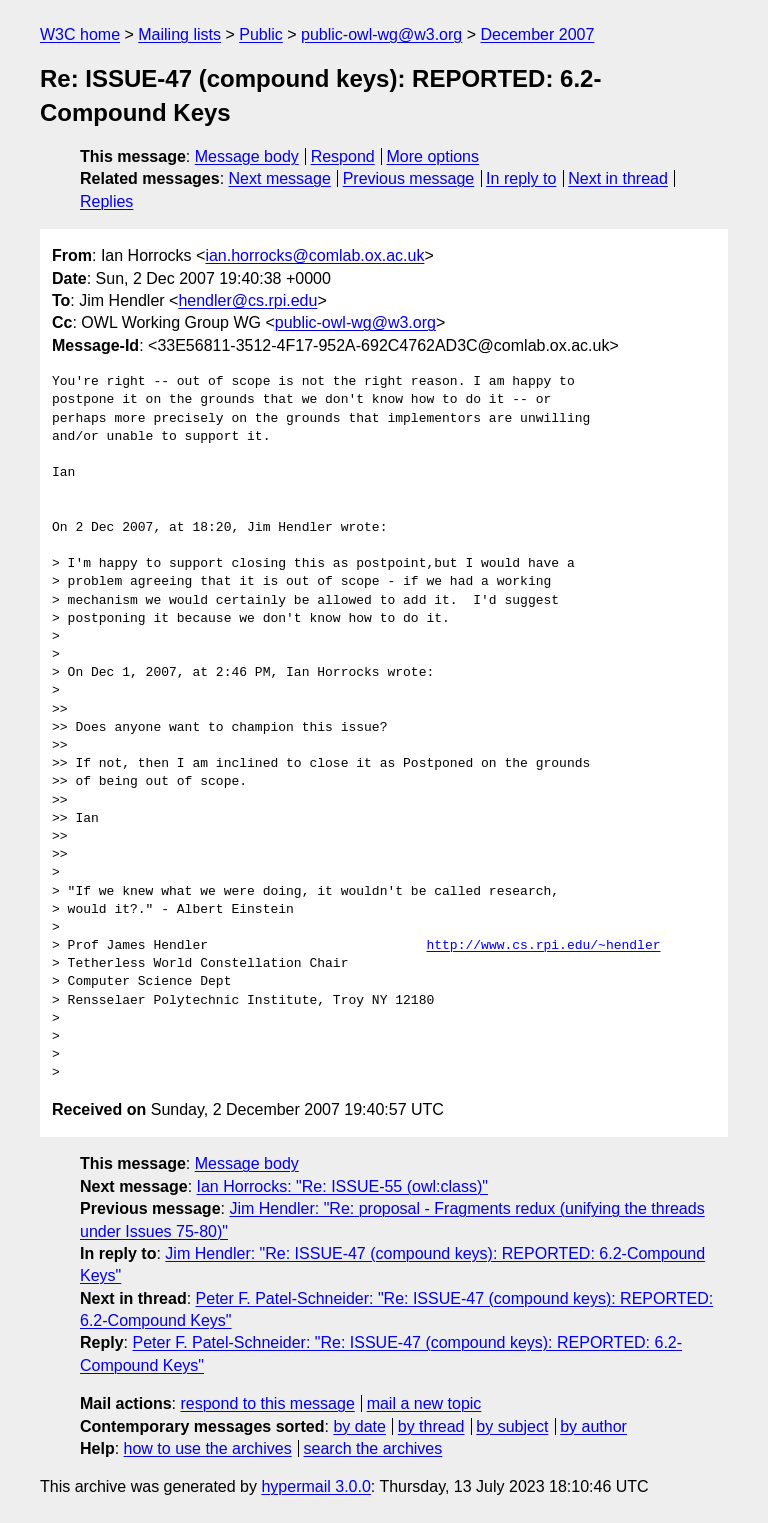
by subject (512, 1426)
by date (359, 1426)
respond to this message (267, 1403)
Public (261, 34)
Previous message (409, 178)
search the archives (373, 1448)
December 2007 (537, 34)
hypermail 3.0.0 (315, 1486)
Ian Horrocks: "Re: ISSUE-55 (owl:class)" (342, 1186)
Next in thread (618, 178)
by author (593, 1426)
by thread (431, 1426)
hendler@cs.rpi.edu (247, 300)
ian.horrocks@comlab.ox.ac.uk (314, 255)
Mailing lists (179, 34)
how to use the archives (208, 1448)
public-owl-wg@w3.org (381, 34)
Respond (343, 156)
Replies (106, 201)
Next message (280, 178)
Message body (247, 156)
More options (433, 156)
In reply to (521, 178)
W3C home (80, 34)
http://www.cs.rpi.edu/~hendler (543, 946)
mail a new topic (424, 1403)
